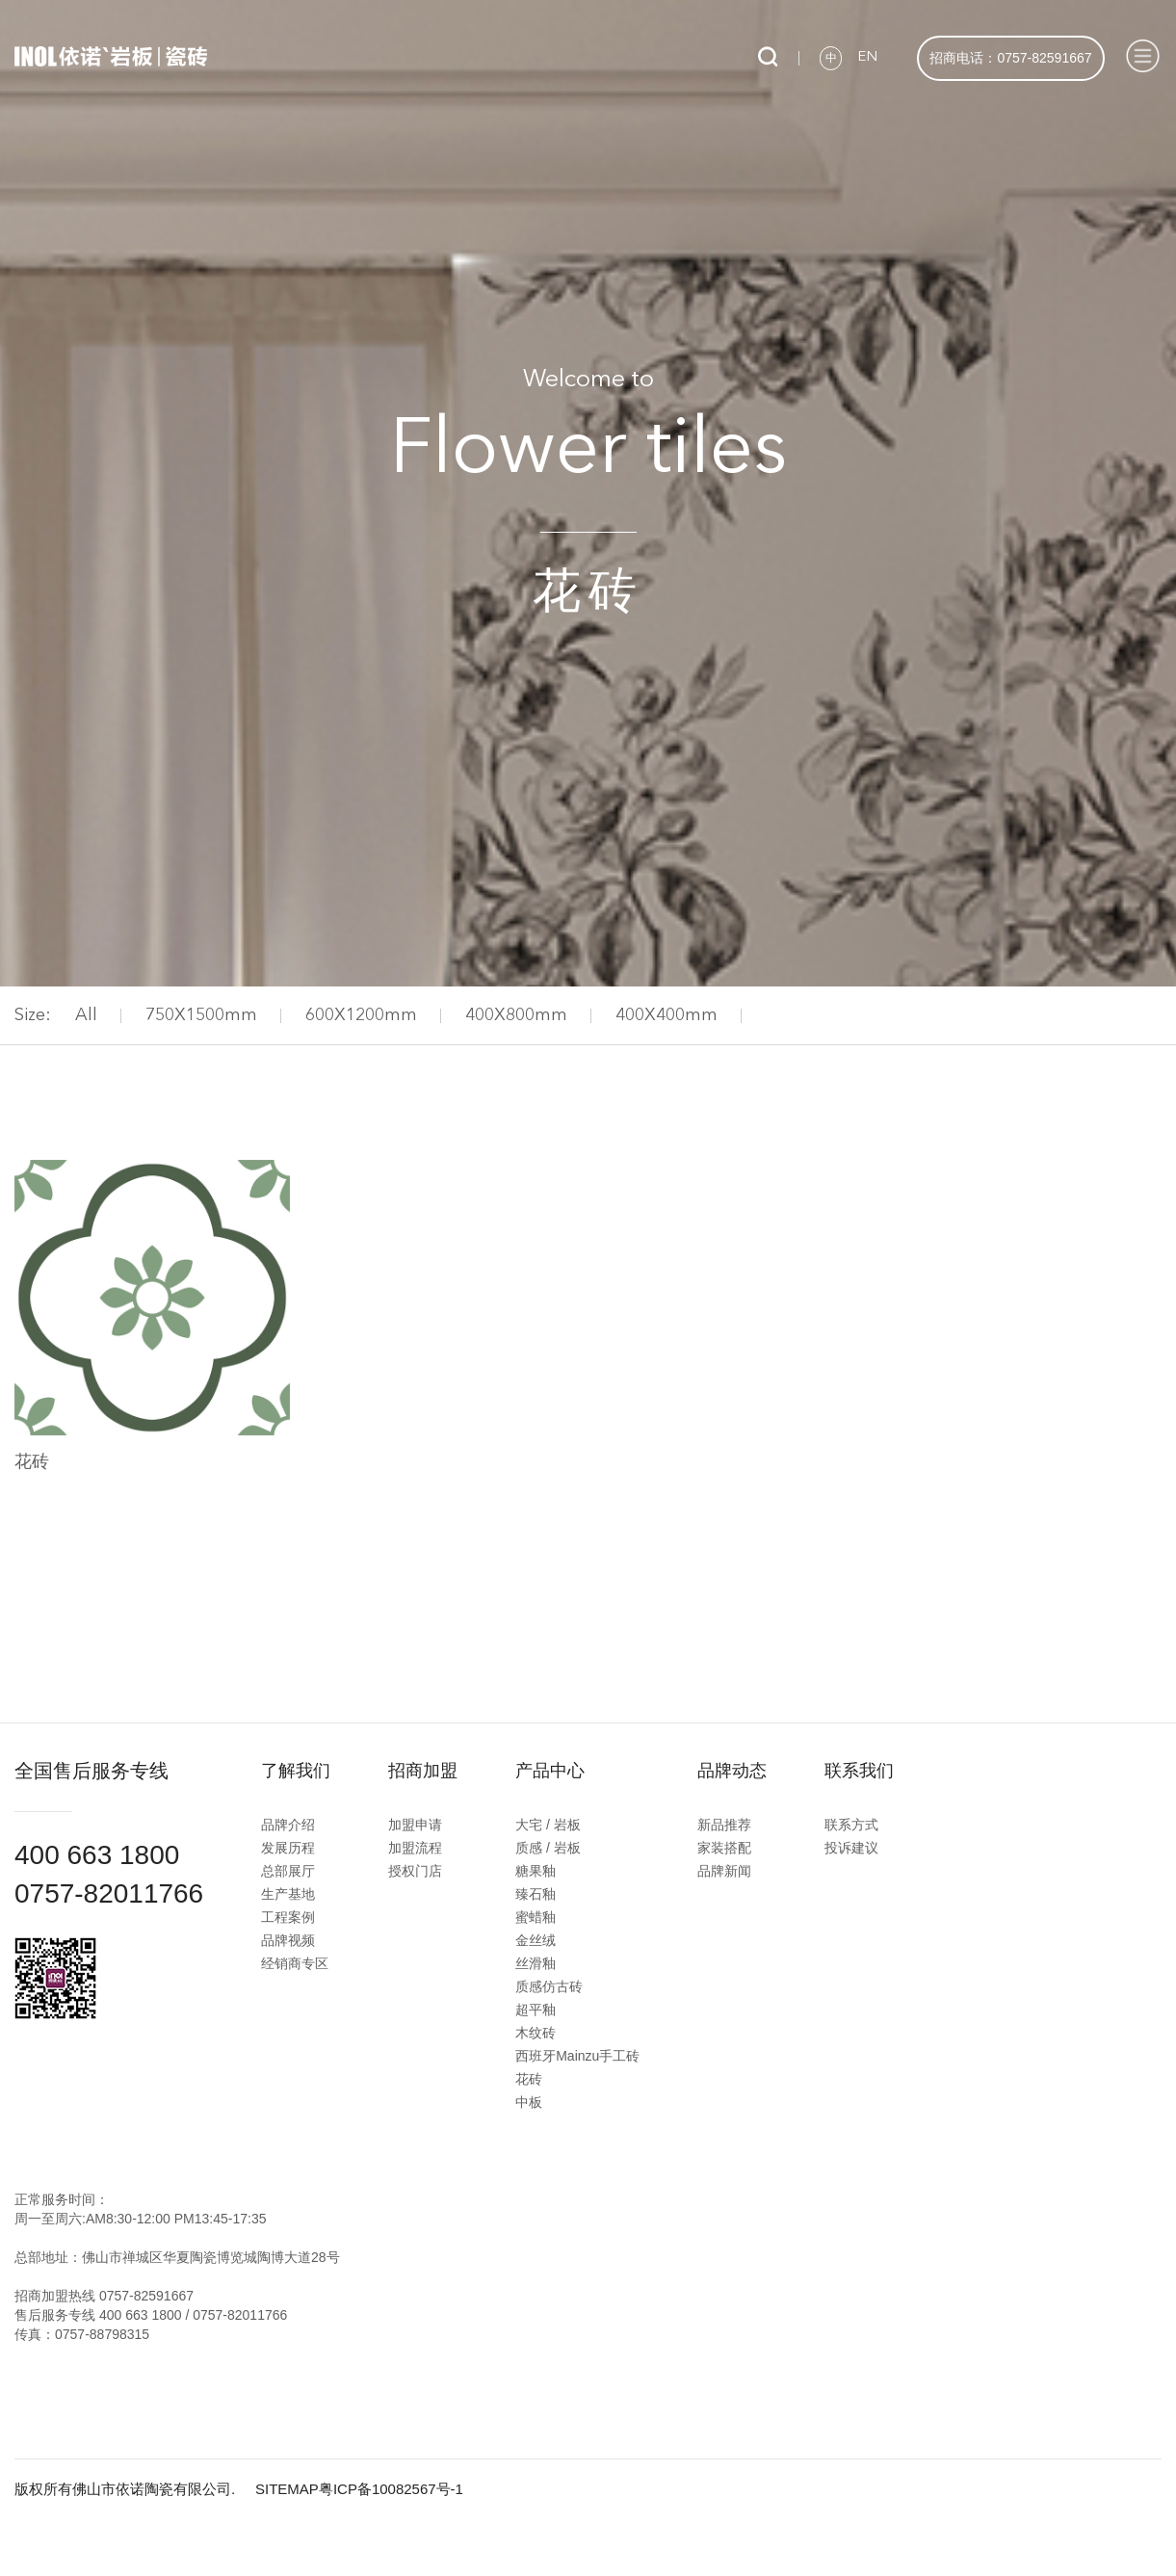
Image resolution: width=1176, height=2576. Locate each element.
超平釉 (535, 2009)
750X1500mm (201, 1015)
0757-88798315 (102, 2334)
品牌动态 (732, 1770)
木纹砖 (535, 2032)
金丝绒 (535, 1940)
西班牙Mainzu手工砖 (577, 2055)
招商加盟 (422, 1770)
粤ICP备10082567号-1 (391, 2489)
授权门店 (415, 1871)
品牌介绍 (288, 1824)
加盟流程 (415, 1847)
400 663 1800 (96, 1855)
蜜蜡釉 (535, 1917)
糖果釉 (535, 1871)
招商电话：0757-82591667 (1010, 58)
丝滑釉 (535, 1963)
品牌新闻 (724, 1871)
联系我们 (859, 1770)
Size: (32, 1015)
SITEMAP (287, 2489)
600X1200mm (361, 1015)
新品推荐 (724, 1824)
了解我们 (295, 1770)
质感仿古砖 (549, 1986)
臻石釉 (535, 1894)
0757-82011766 (108, 1893)
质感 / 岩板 (548, 1847)
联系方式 (851, 1824)
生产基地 (288, 1894)
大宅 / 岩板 (548, 1824)
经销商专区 (294, 1963)
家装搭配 (724, 1847)
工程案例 (288, 1917)
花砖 (528, 2079)
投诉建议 (851, 1847)
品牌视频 (288, 1940)
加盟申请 (415, 1824)
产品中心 (550, 1770)
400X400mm (666, 1015)
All (86, 1015)
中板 (528, 2102)
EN (867, 57)
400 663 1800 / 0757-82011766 (193, 2315)
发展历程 (288, 1847)
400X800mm (516, 1015)
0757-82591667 (146, 2295)
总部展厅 (288, 1871)
